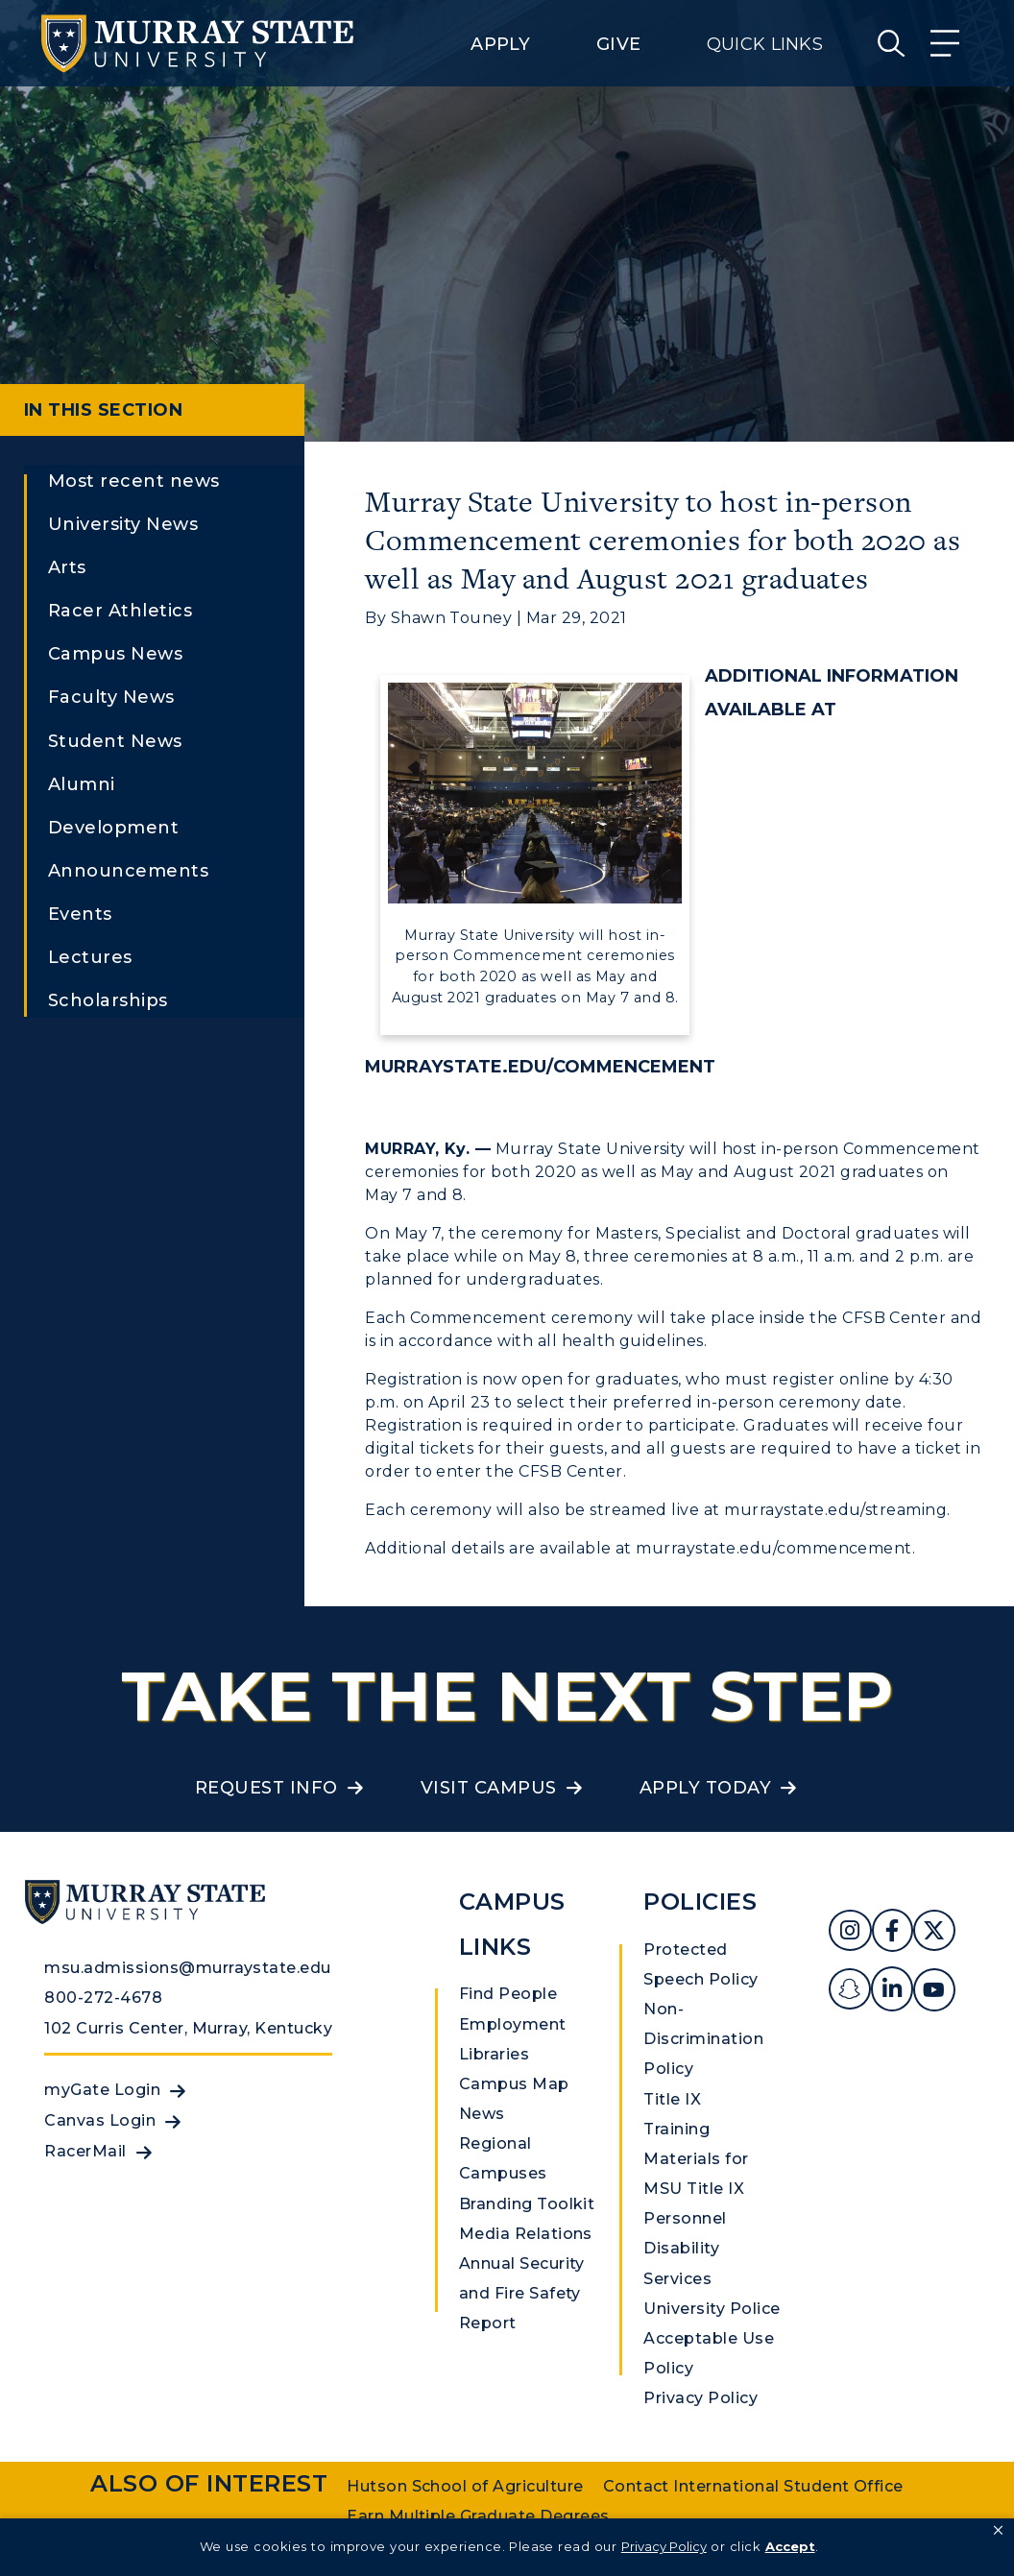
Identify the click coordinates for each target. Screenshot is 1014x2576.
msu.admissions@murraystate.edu (187, 1968)
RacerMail (85, 2151)
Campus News (115, 653)
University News (123, 524)
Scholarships (108, 1000)
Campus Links (512, 1924)
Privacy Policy (700, 2398)
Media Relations (525, 2234)
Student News (115, 741)
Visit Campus (489, 1787)
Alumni (81, 784)
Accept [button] (790, 2546)
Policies (700, 1901)
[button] (998, 2530)
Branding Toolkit (527, 2204)
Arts (67, 567)
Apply (500, 44)
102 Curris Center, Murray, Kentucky (188, 2028)
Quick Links (765, 44)
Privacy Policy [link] (664, 2546)
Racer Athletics (120, 610)
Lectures (90, 957)
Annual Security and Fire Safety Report (522, 2293)
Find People (508, 1994)
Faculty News (111, 697)
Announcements (128, 870)
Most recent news (134, 481)
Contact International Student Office (753, 2486)
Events (80, 914)
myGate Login (102, 2090)
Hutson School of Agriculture (465, 2486)
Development (113, 827)
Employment (513, 2024)
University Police (711, 2308)
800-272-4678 (103, 1997)
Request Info (266, 1787)
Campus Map (514, 2084)
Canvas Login (100, 2120)
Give (618, 44)
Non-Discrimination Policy (703, 2039)
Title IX (672, 2099)
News (482, 2114)
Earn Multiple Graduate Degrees (478, 2516)
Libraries (494, 2054)
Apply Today (705, 1787)
